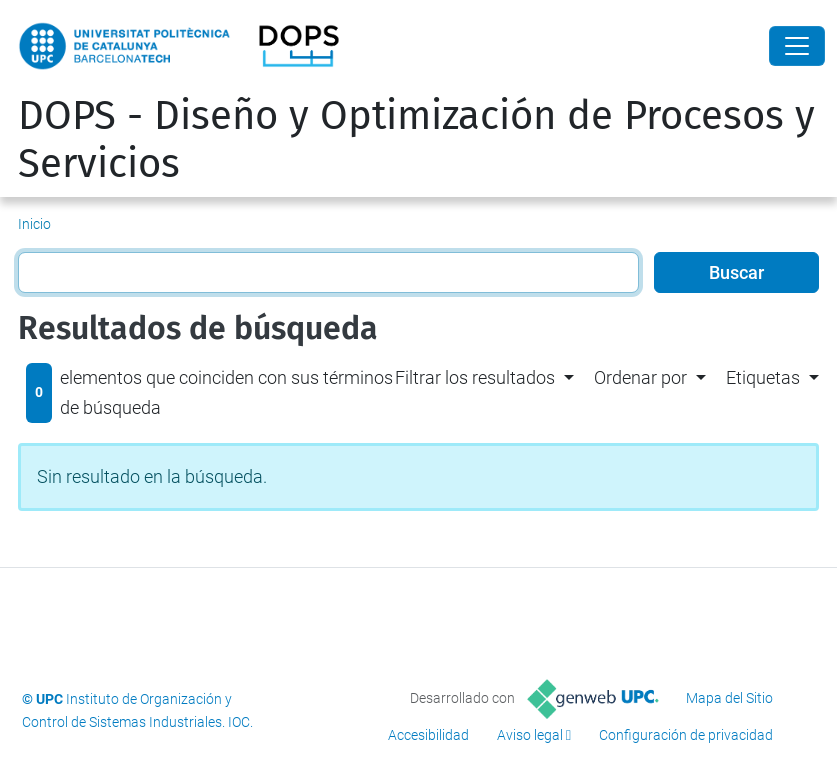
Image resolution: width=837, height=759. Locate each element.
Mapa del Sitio (729, 698)
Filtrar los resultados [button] (475, 377)
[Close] (797, 46)
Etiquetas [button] (763, 377)
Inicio (34, 224)
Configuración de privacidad (686, 735)
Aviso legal (530, 735)
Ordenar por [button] (640, 377)
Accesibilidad (428, 735)
